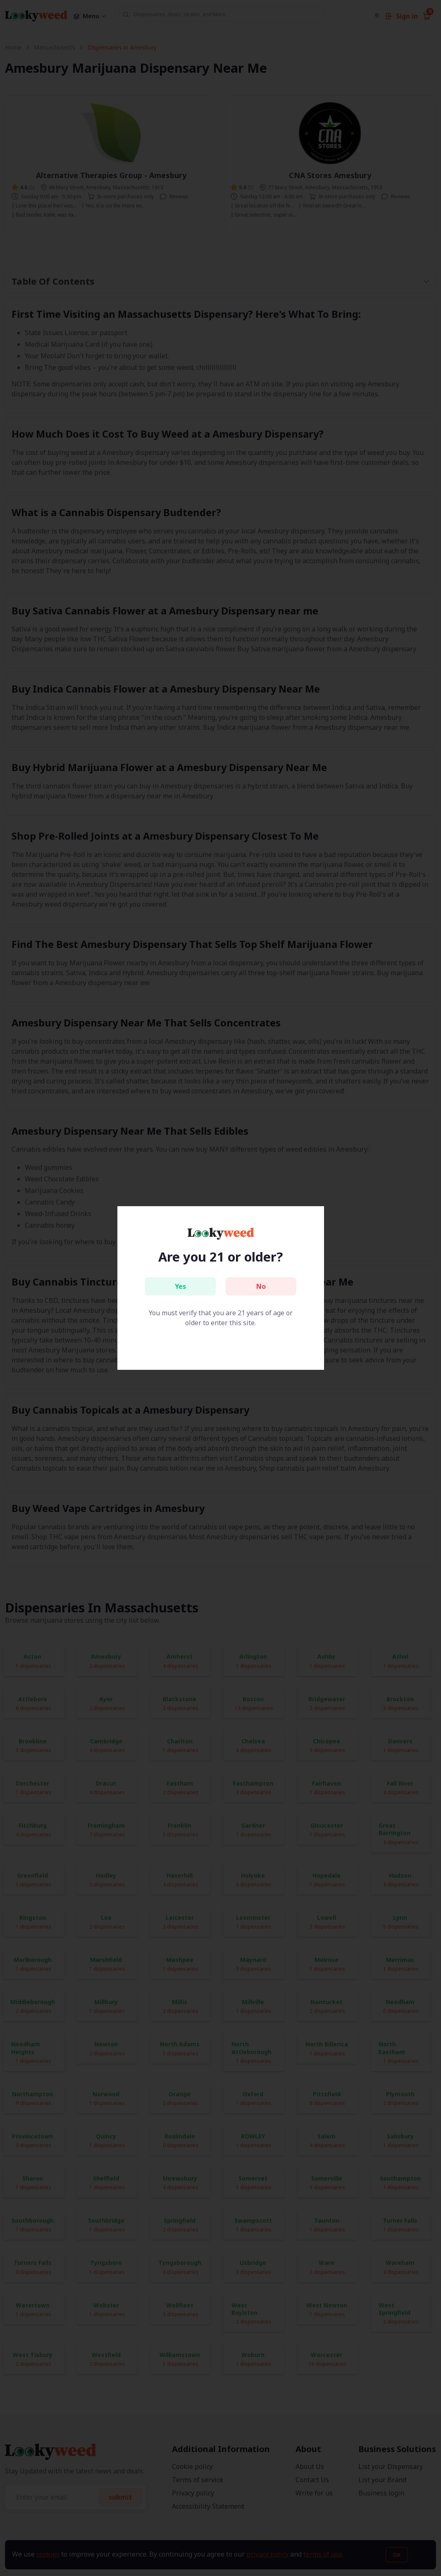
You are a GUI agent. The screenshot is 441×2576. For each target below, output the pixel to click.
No (261, 1286)
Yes (180, 1286)
